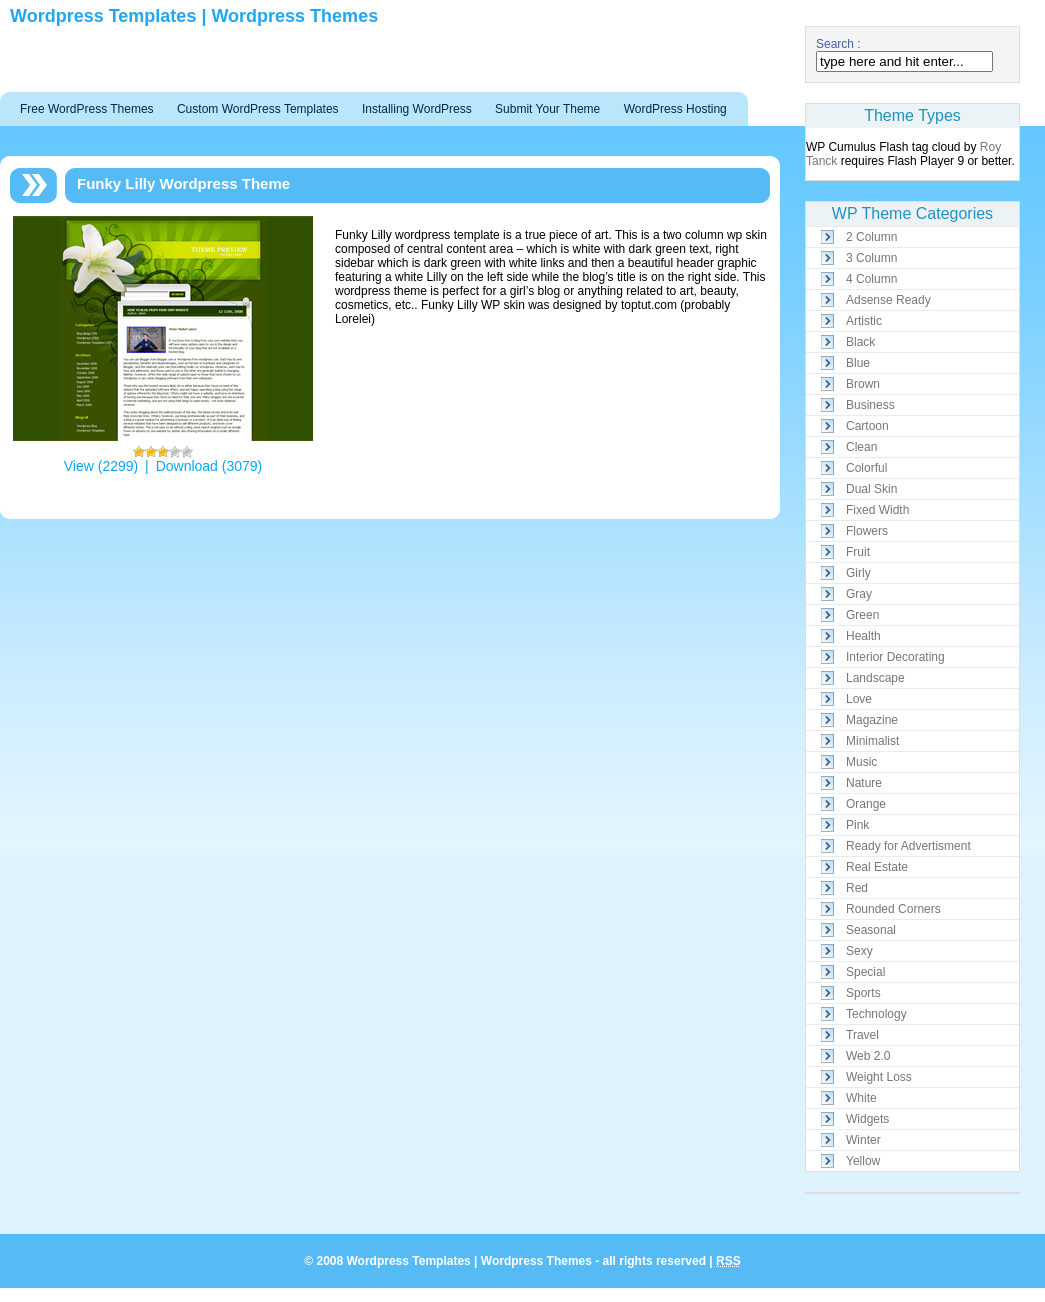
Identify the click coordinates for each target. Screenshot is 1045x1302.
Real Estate (877, 867)
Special (865, 972)
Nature (864, 783)
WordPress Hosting (675, 109)
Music (861, 762)
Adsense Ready (888, 300)
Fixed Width (877, 510)
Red (857, 888)
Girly (858, 573)
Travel (862, 1035)
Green (862, 615)
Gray (859, 594)
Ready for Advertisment (908, 846)
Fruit (858, 552)
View (79, 466)
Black (860, 342)
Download (187, 466)
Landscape (875, 678)
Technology (876, 1014)
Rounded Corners (893, 909)
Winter (863, 1140)
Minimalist (872, 741)
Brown (863, 384)
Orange (866, 804)
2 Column (871, 237)
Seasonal (871, 930)
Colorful (866, 468)
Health (863, 636)
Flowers (867, 531)
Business (870, 405)
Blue (858, 363)
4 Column (871, 279)
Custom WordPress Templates (258, 109)
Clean (861, 447)
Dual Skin (871, 489)
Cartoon (867, 426)
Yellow (863, 1161)
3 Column (871, 258)
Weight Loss (879, 1077)
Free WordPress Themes (87, 109)
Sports (863, 993)
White (861, 1098)
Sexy (859, 951)
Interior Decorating (895, 657)
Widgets (867, 1119)
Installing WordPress (417, 109)
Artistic (864, 321)
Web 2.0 (868, 1056)
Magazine (872, 720)
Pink (857, 825)
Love (859, 699)
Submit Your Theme (547, 109)
